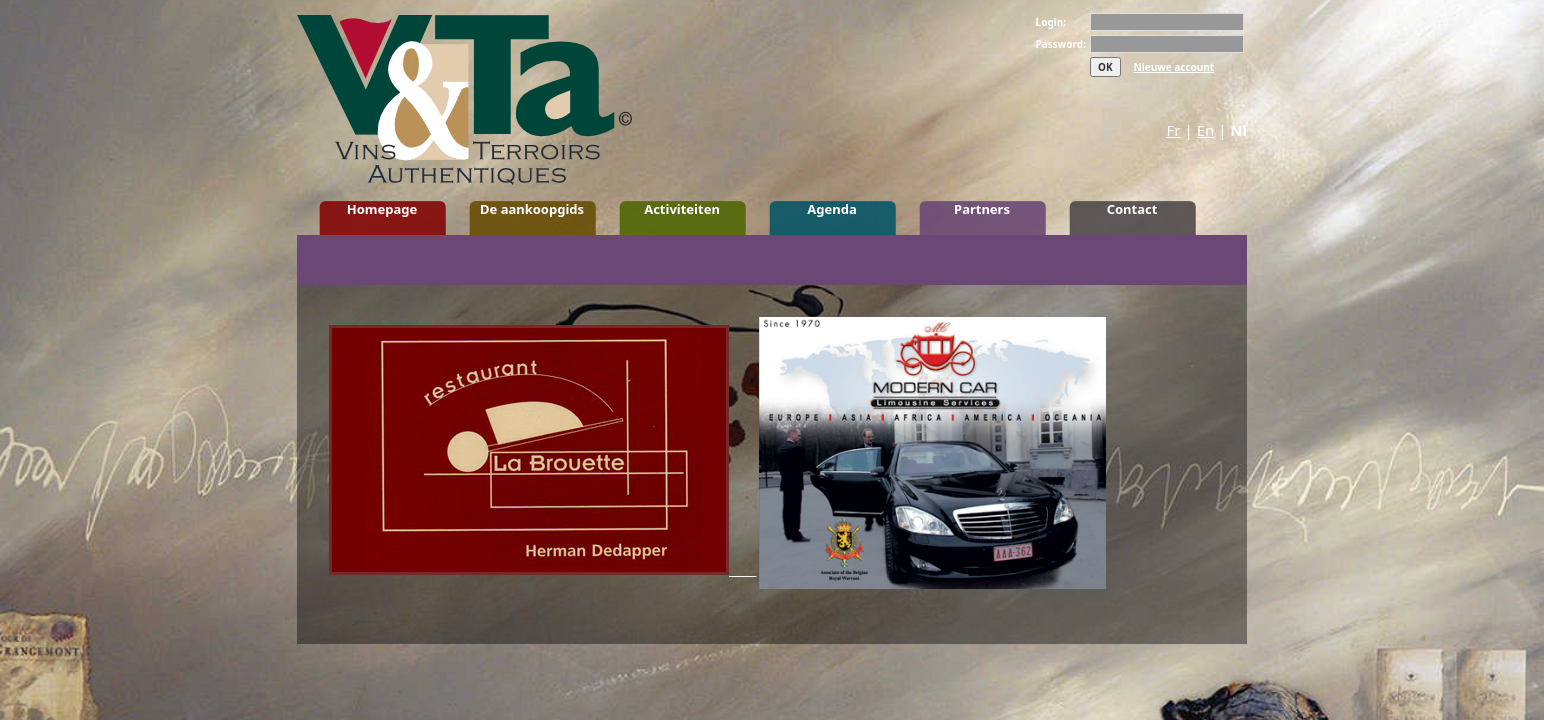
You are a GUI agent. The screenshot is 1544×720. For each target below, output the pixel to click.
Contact (1132, 209)
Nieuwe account (1174, 67)
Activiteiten (682, 209)
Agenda (831, 209)
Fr (1174, 130)
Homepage (382, 209)
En (1206, 130)
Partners (982, 209)
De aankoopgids (532, 209)
